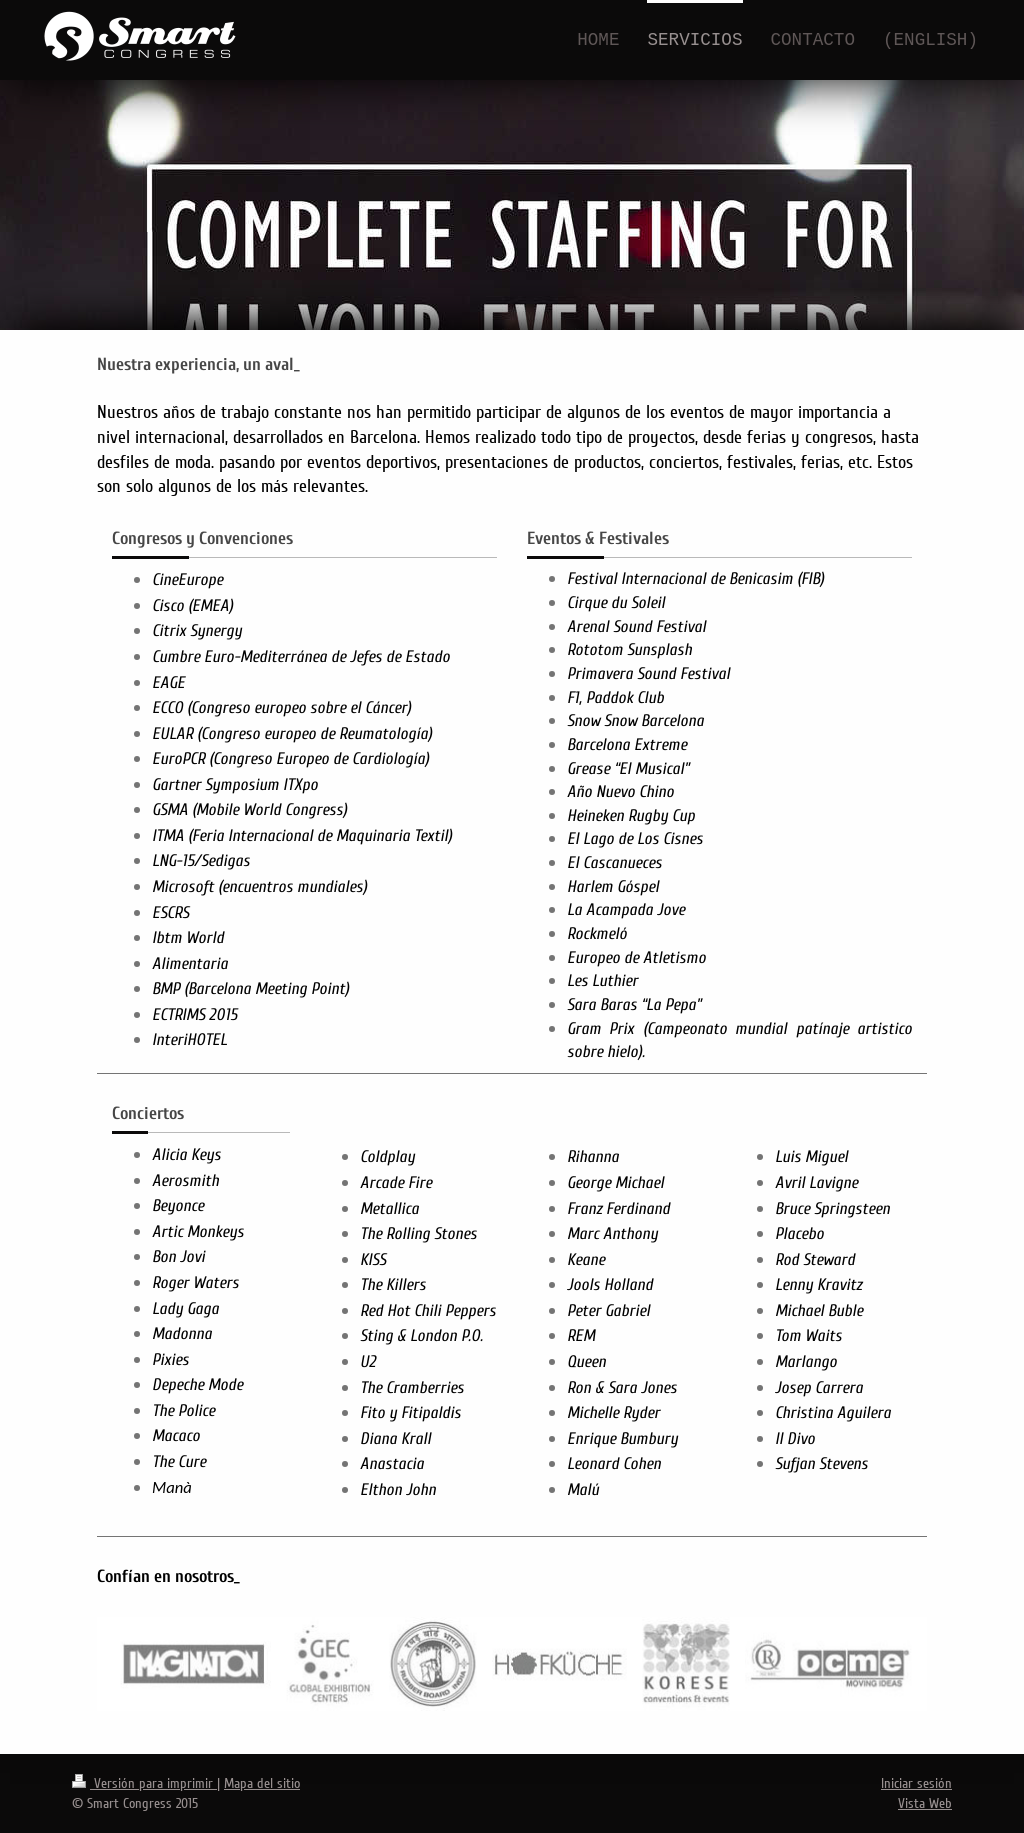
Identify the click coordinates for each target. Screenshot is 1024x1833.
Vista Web (925, 1803)
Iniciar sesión (916, 1783)
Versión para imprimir (144, 1783)
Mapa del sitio (262, 1783)
